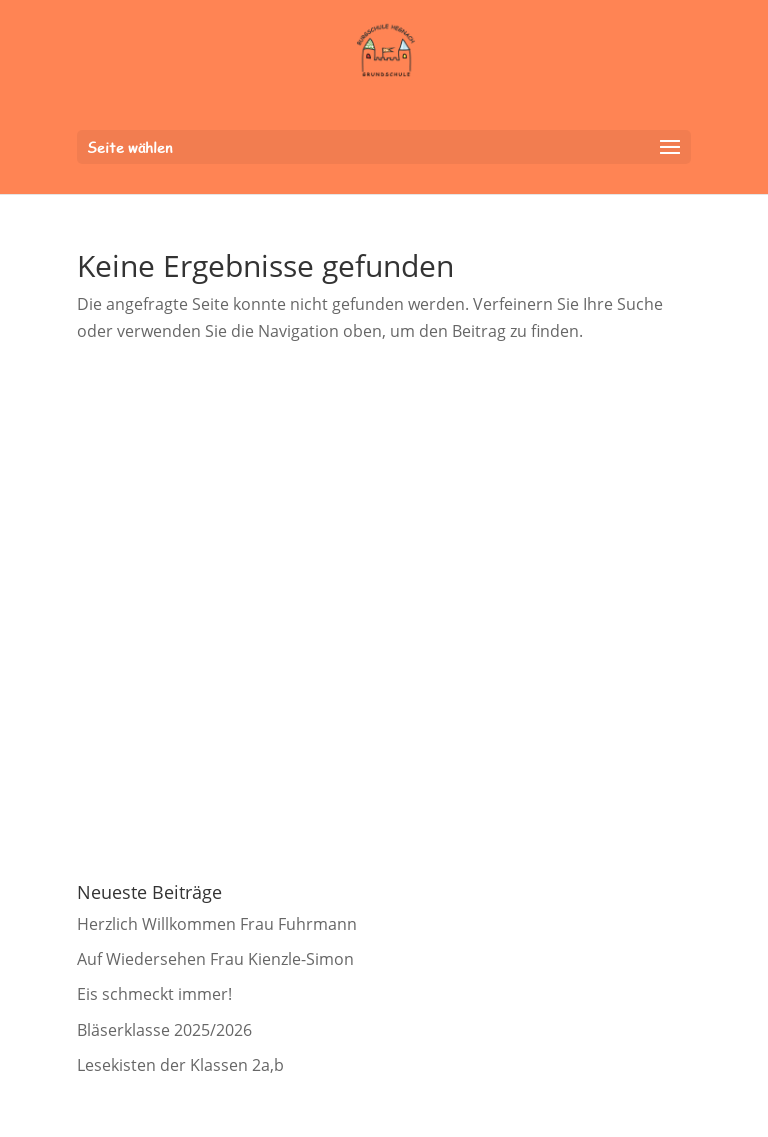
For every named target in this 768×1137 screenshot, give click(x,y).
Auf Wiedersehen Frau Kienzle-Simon (215, 959)
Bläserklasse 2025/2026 (164, 1030)
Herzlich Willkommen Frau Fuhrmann (217, 924)
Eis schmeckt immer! (154, 994)
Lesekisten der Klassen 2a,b (180, 1065)
